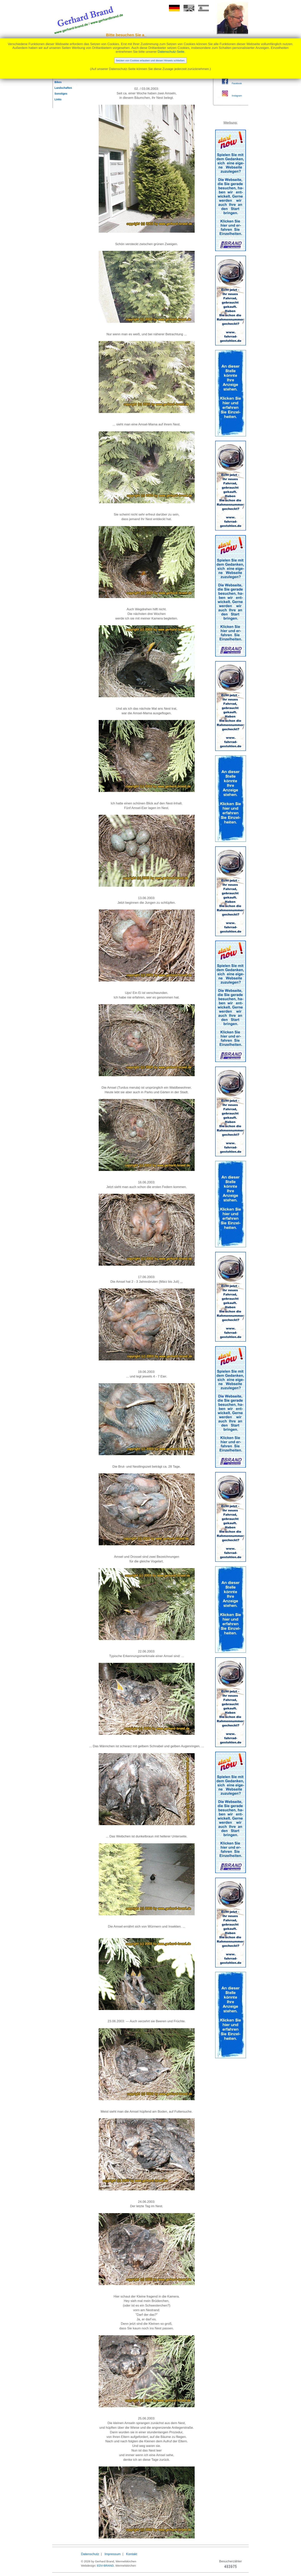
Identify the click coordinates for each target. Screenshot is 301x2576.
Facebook (237, 83)
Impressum (112, 2554)
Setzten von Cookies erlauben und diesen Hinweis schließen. (150, 60)
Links (58, 99)
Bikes (58, 82)
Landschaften (63, 87)
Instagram (237, 95)
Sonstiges (61, 93)
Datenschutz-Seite (171, 52)
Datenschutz (90, 2554)
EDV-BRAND (105, 2565)
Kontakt (131, 2554)
